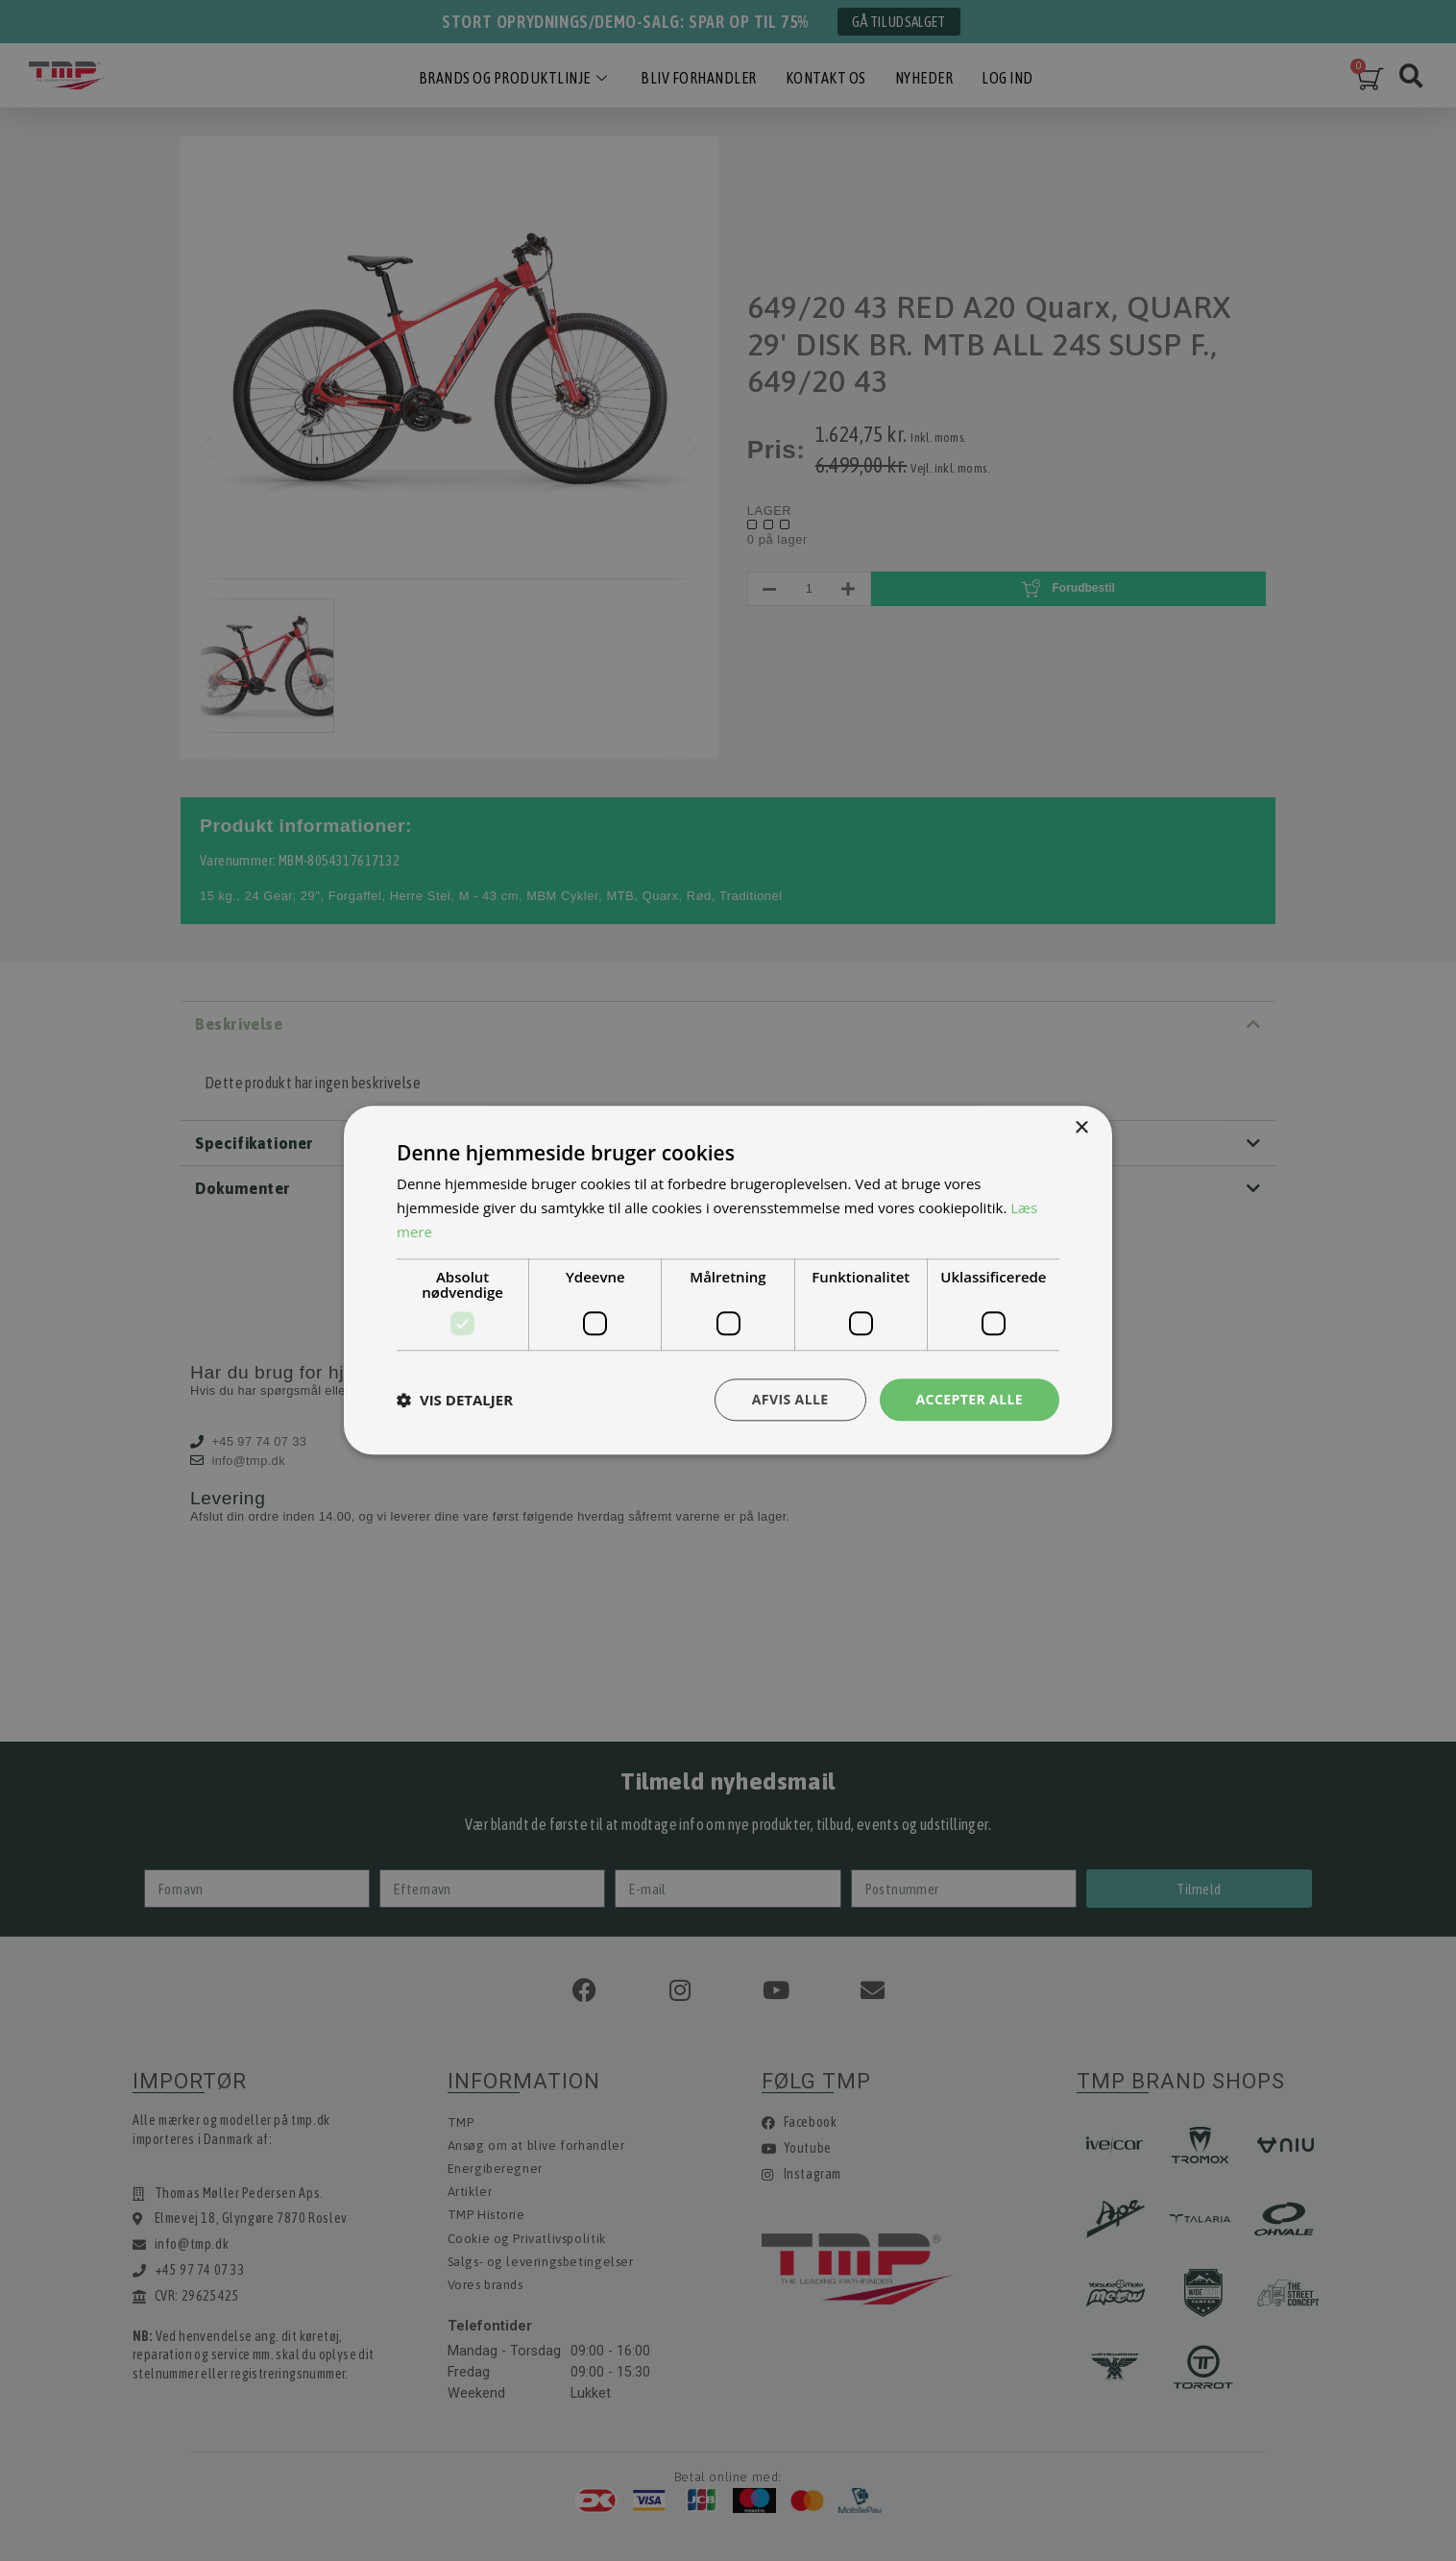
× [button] (1081, 1128)
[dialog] (728, 1280)
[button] (455, 1399)
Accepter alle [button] (969, 1399)
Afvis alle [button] (790, 1399)
